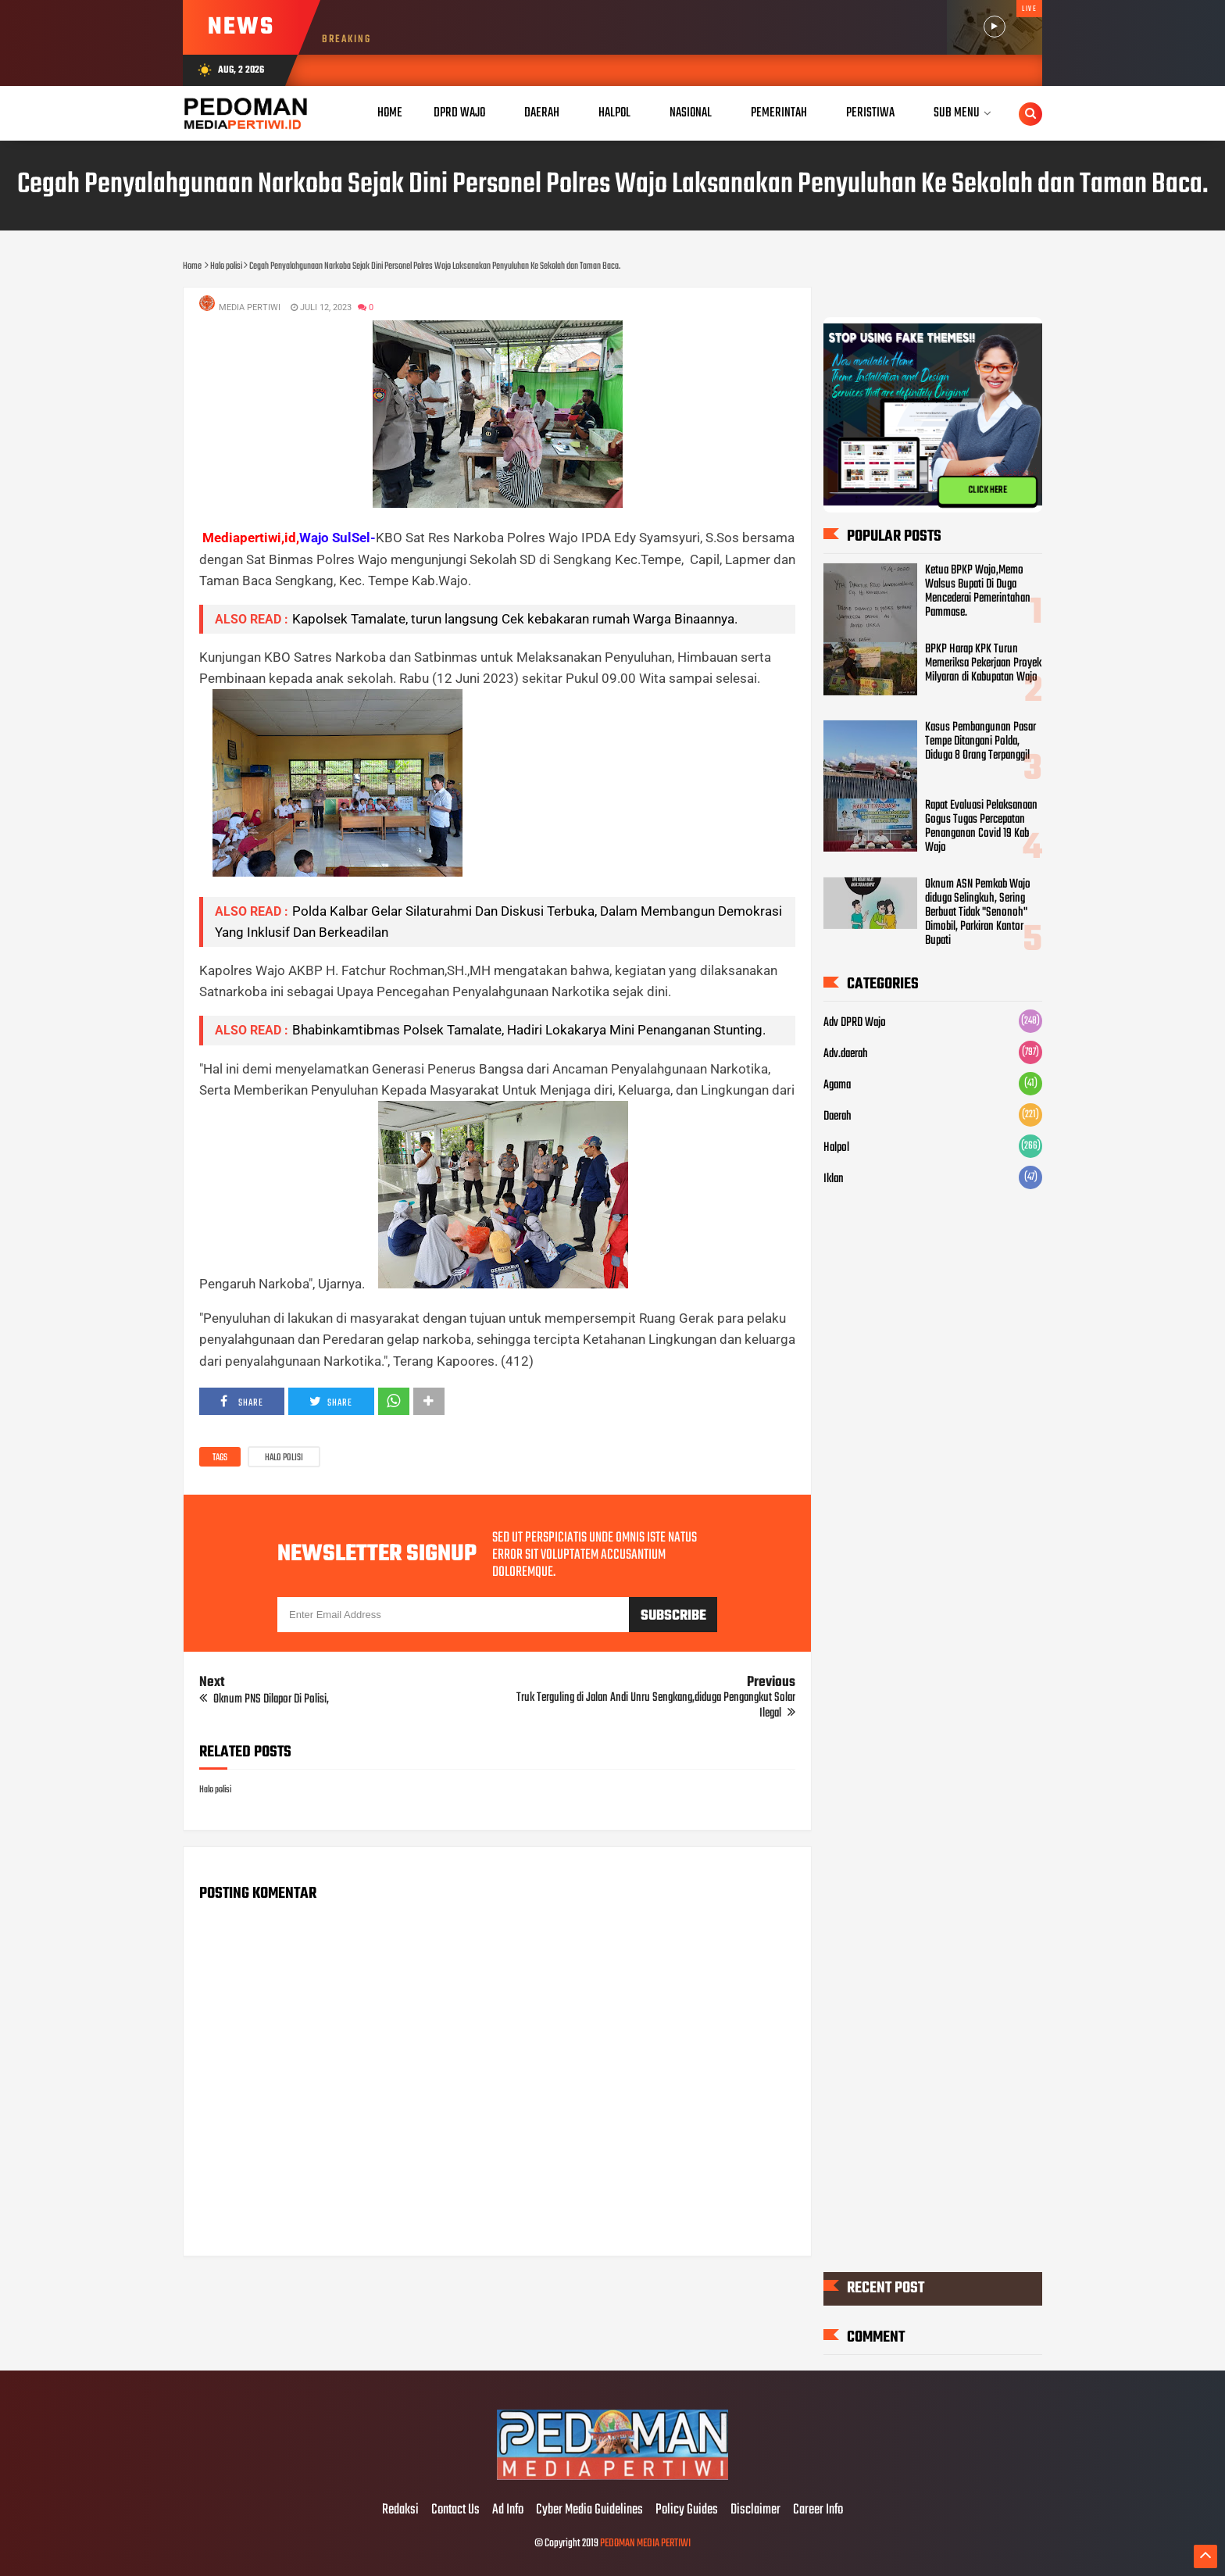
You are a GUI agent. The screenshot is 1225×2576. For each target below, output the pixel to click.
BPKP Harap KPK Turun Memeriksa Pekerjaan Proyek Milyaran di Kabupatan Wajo (983, 663)
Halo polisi (284, 1458)
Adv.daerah (845, 1054)
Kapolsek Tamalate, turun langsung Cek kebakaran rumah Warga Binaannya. (515, 619)
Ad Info (507, 2510)
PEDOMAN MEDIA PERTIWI (645, 2544)
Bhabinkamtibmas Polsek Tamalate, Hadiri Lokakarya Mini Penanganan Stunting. (529, 1030)
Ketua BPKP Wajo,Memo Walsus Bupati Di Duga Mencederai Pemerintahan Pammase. (977, 591)
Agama (837, 1085)
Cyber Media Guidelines (589, 2510)
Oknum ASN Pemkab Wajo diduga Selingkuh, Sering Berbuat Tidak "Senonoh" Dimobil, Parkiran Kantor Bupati (977, 912)
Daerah (837, 1116)
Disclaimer (755, 2510)
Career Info (818, 2510)
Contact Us (455, 2510)
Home (389, 112)
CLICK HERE (987, 490)
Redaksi (400, 2510)
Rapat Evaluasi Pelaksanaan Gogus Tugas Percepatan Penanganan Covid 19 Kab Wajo (981, 826)
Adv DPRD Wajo (854, 1023)
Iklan (833, 1179)
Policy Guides (686, 2510)
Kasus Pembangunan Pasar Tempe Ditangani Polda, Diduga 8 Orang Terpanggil (980, 741)
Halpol (836, 1148)
